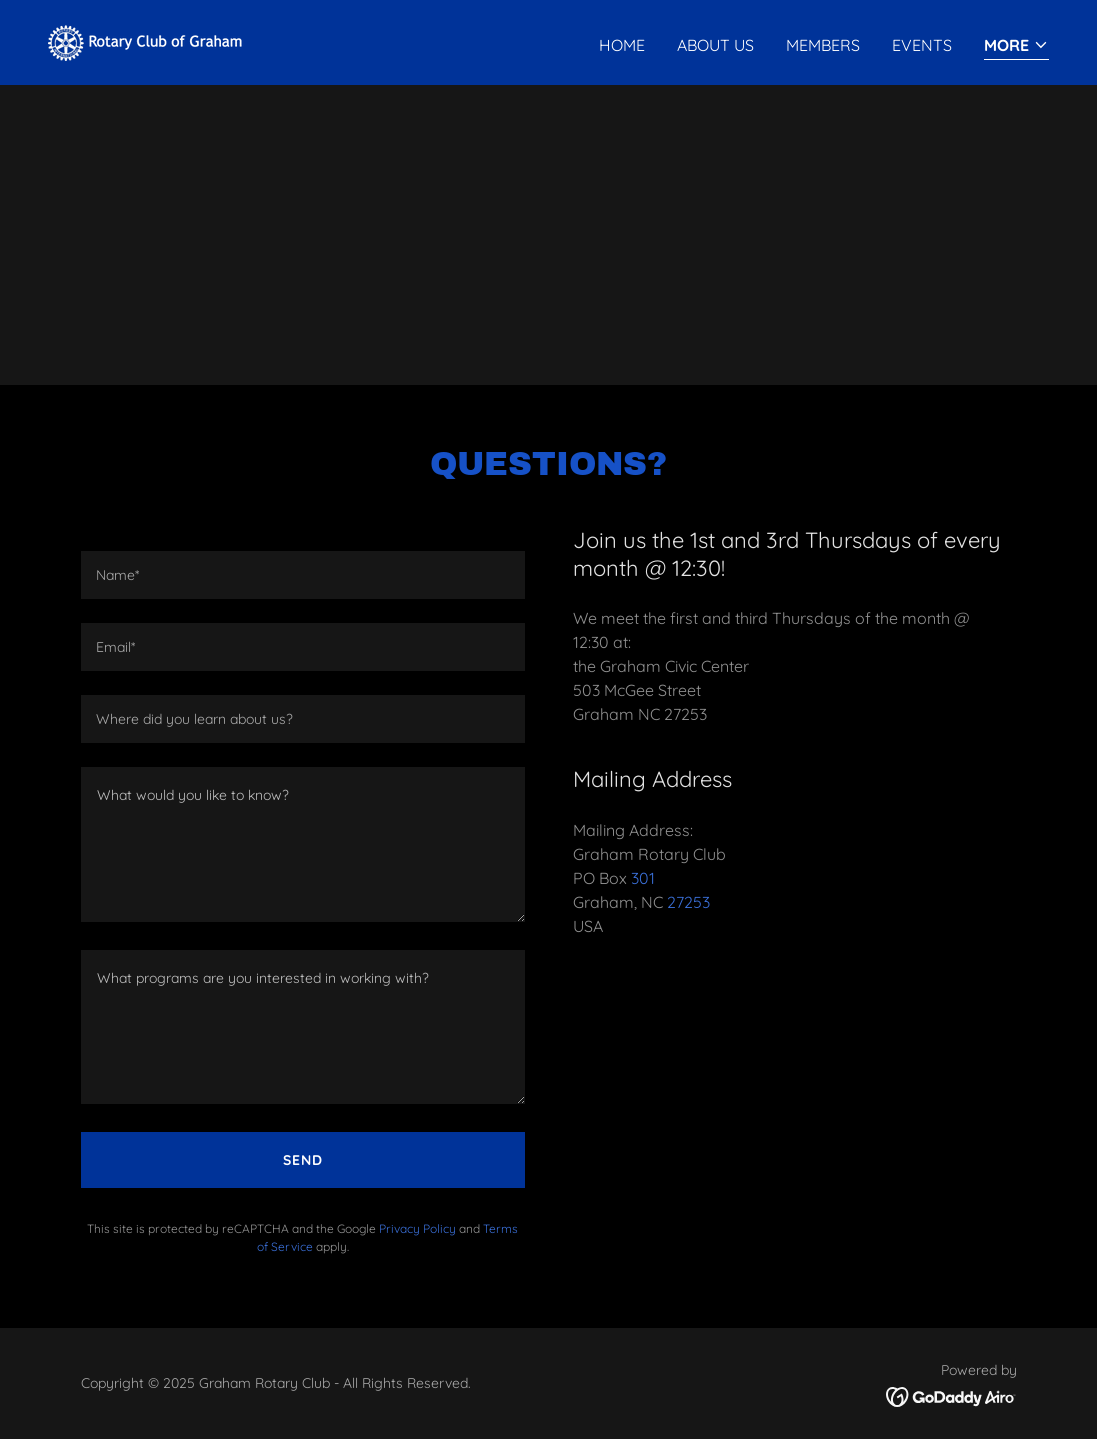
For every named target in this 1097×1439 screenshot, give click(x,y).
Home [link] (622, 45)
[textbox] (303, 575)
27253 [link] (688, 902)
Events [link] (922, 45)
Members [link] (823, 45)
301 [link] (643, 878)
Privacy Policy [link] (417, 1228)
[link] (151, 41)
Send (303, 1160)
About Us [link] (715, 45)
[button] (1016, 46)
